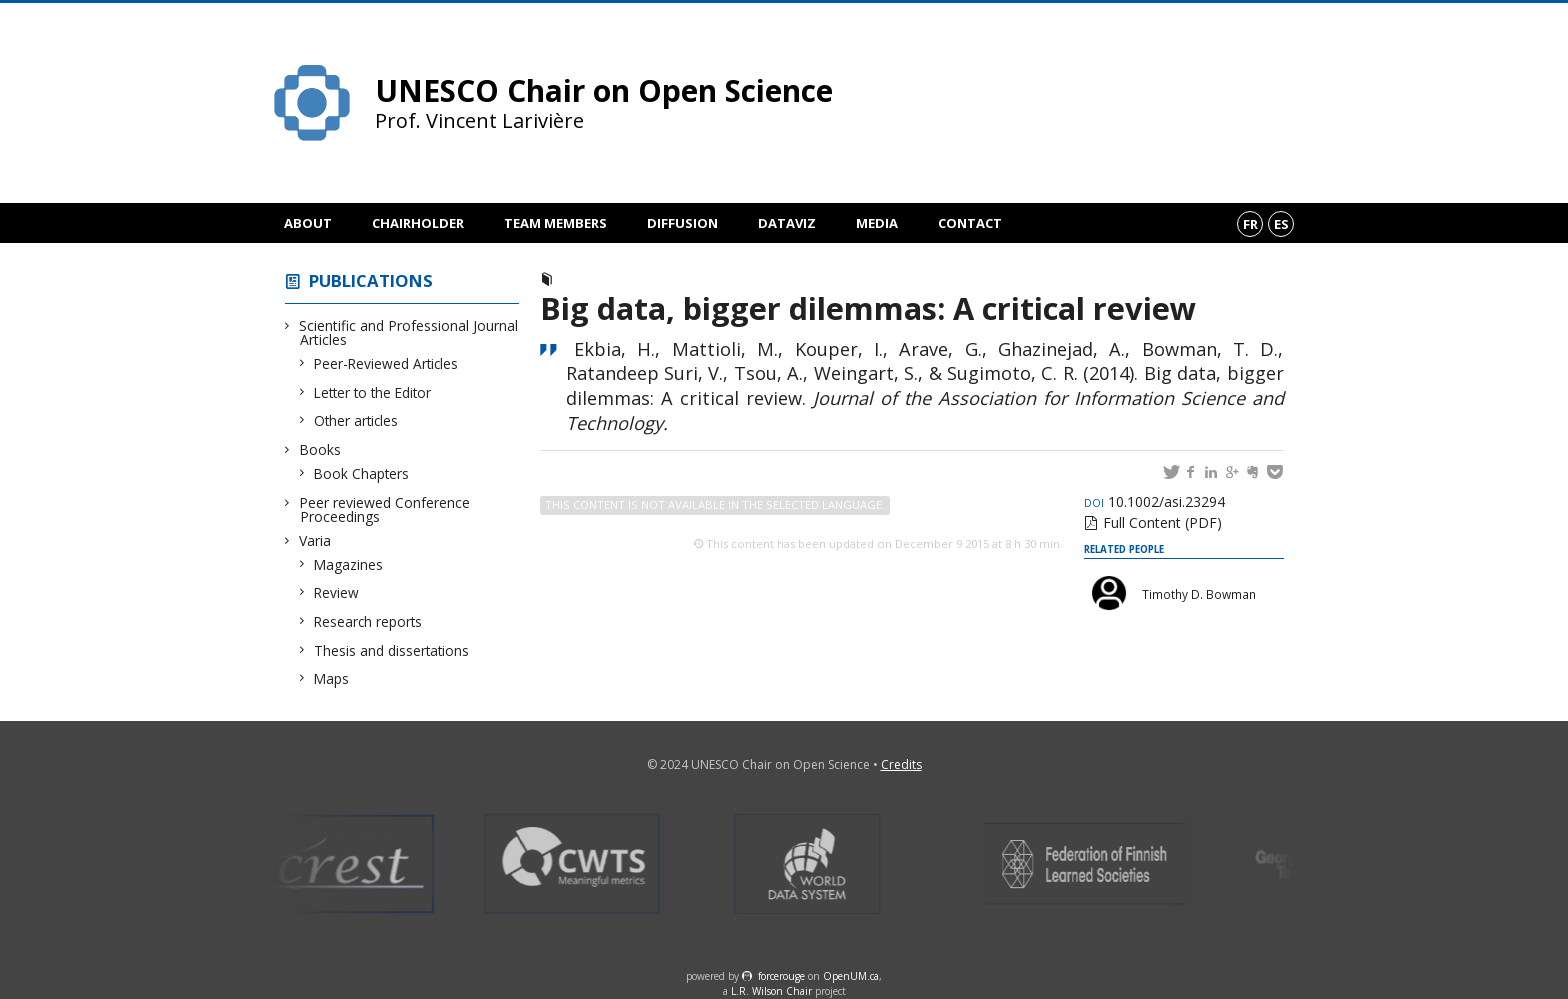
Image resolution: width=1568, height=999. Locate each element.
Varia (315, 540)
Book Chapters (362, 473)
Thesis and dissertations (392, 650)
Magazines (349, 564)
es (1281, 224)
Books (320, 449)
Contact (970, 223)
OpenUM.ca (851, 976)
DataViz (787, 223)
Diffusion (682, 223)
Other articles (356, 420)
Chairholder (418, 223)
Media (877, 223)
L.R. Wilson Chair (771, 991)
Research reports (368, 621)
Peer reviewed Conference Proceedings (385, 509)
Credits (901, 764)
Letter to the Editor (373, 392)
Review (337, 592)
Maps (332, 678)
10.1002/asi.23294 (1154, 501)
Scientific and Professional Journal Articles (409, 332)
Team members (555, 223)
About (308, 223)
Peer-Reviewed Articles (386, 363)
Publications (371, 280)
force (781, 976)
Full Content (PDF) (1162, 522)
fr (1250, 224)
